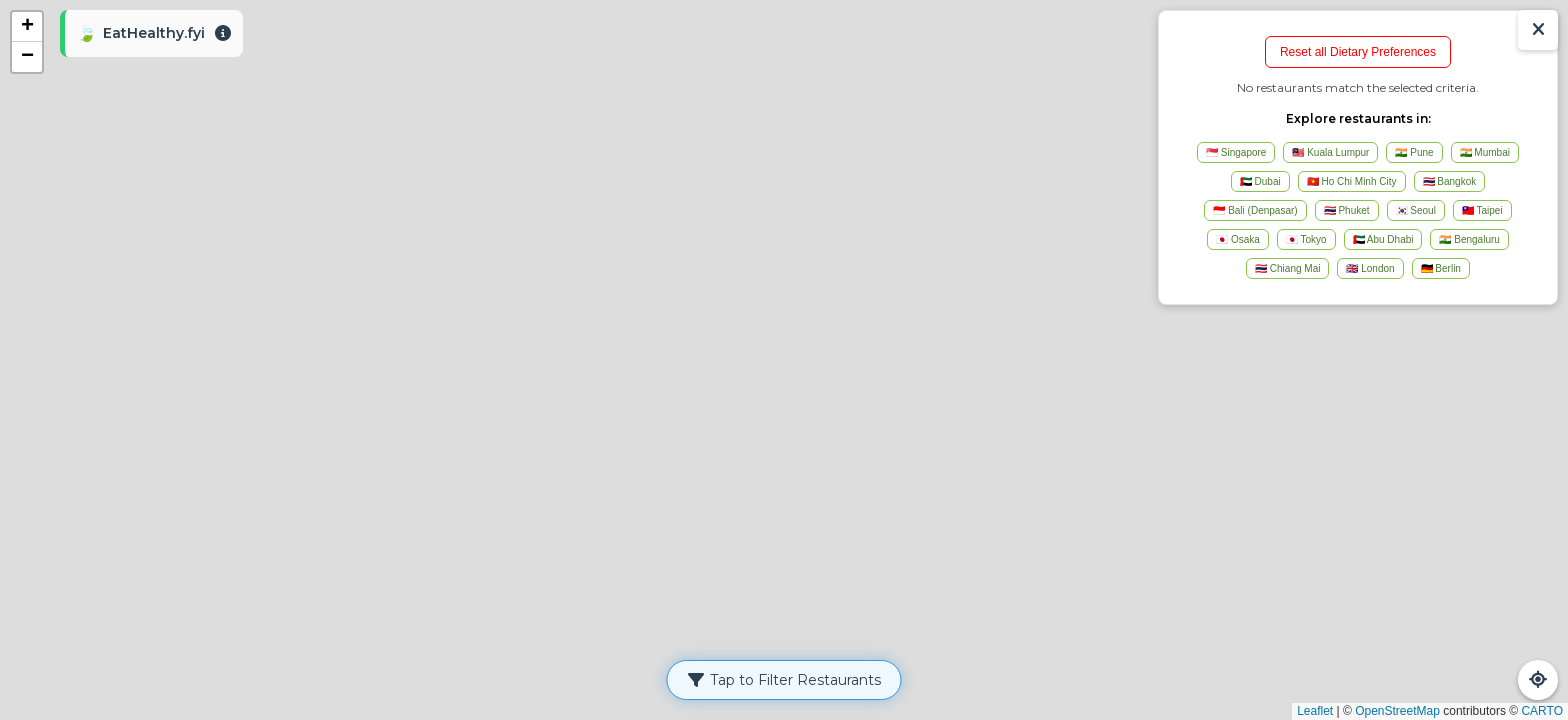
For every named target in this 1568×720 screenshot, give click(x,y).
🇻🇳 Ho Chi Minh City (1352, 181)
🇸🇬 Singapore (1236, 152)
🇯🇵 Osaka (1238, 239)
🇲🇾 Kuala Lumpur (1330, 152)
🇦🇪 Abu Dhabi (1383, 239)
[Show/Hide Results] (1538, 30)
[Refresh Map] (1538, 680)
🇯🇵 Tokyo (1306, 239)
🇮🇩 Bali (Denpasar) (1255, 210)
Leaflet (1315, 711)
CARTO (1542, 711)
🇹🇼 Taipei (1482, 210)
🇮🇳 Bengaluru (1469, 239)
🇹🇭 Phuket (1347, 210)
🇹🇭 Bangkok (1450, 181)
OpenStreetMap (1397, 711)
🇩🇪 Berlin (1441, 268)
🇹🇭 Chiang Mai (1287, 268)
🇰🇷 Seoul (1416, 210)
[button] (27, 27)
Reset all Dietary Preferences (1358, 52)
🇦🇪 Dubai (1260, 181)
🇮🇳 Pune (1414, 152)
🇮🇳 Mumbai (1485, 152)
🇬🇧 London (1370, 268)
